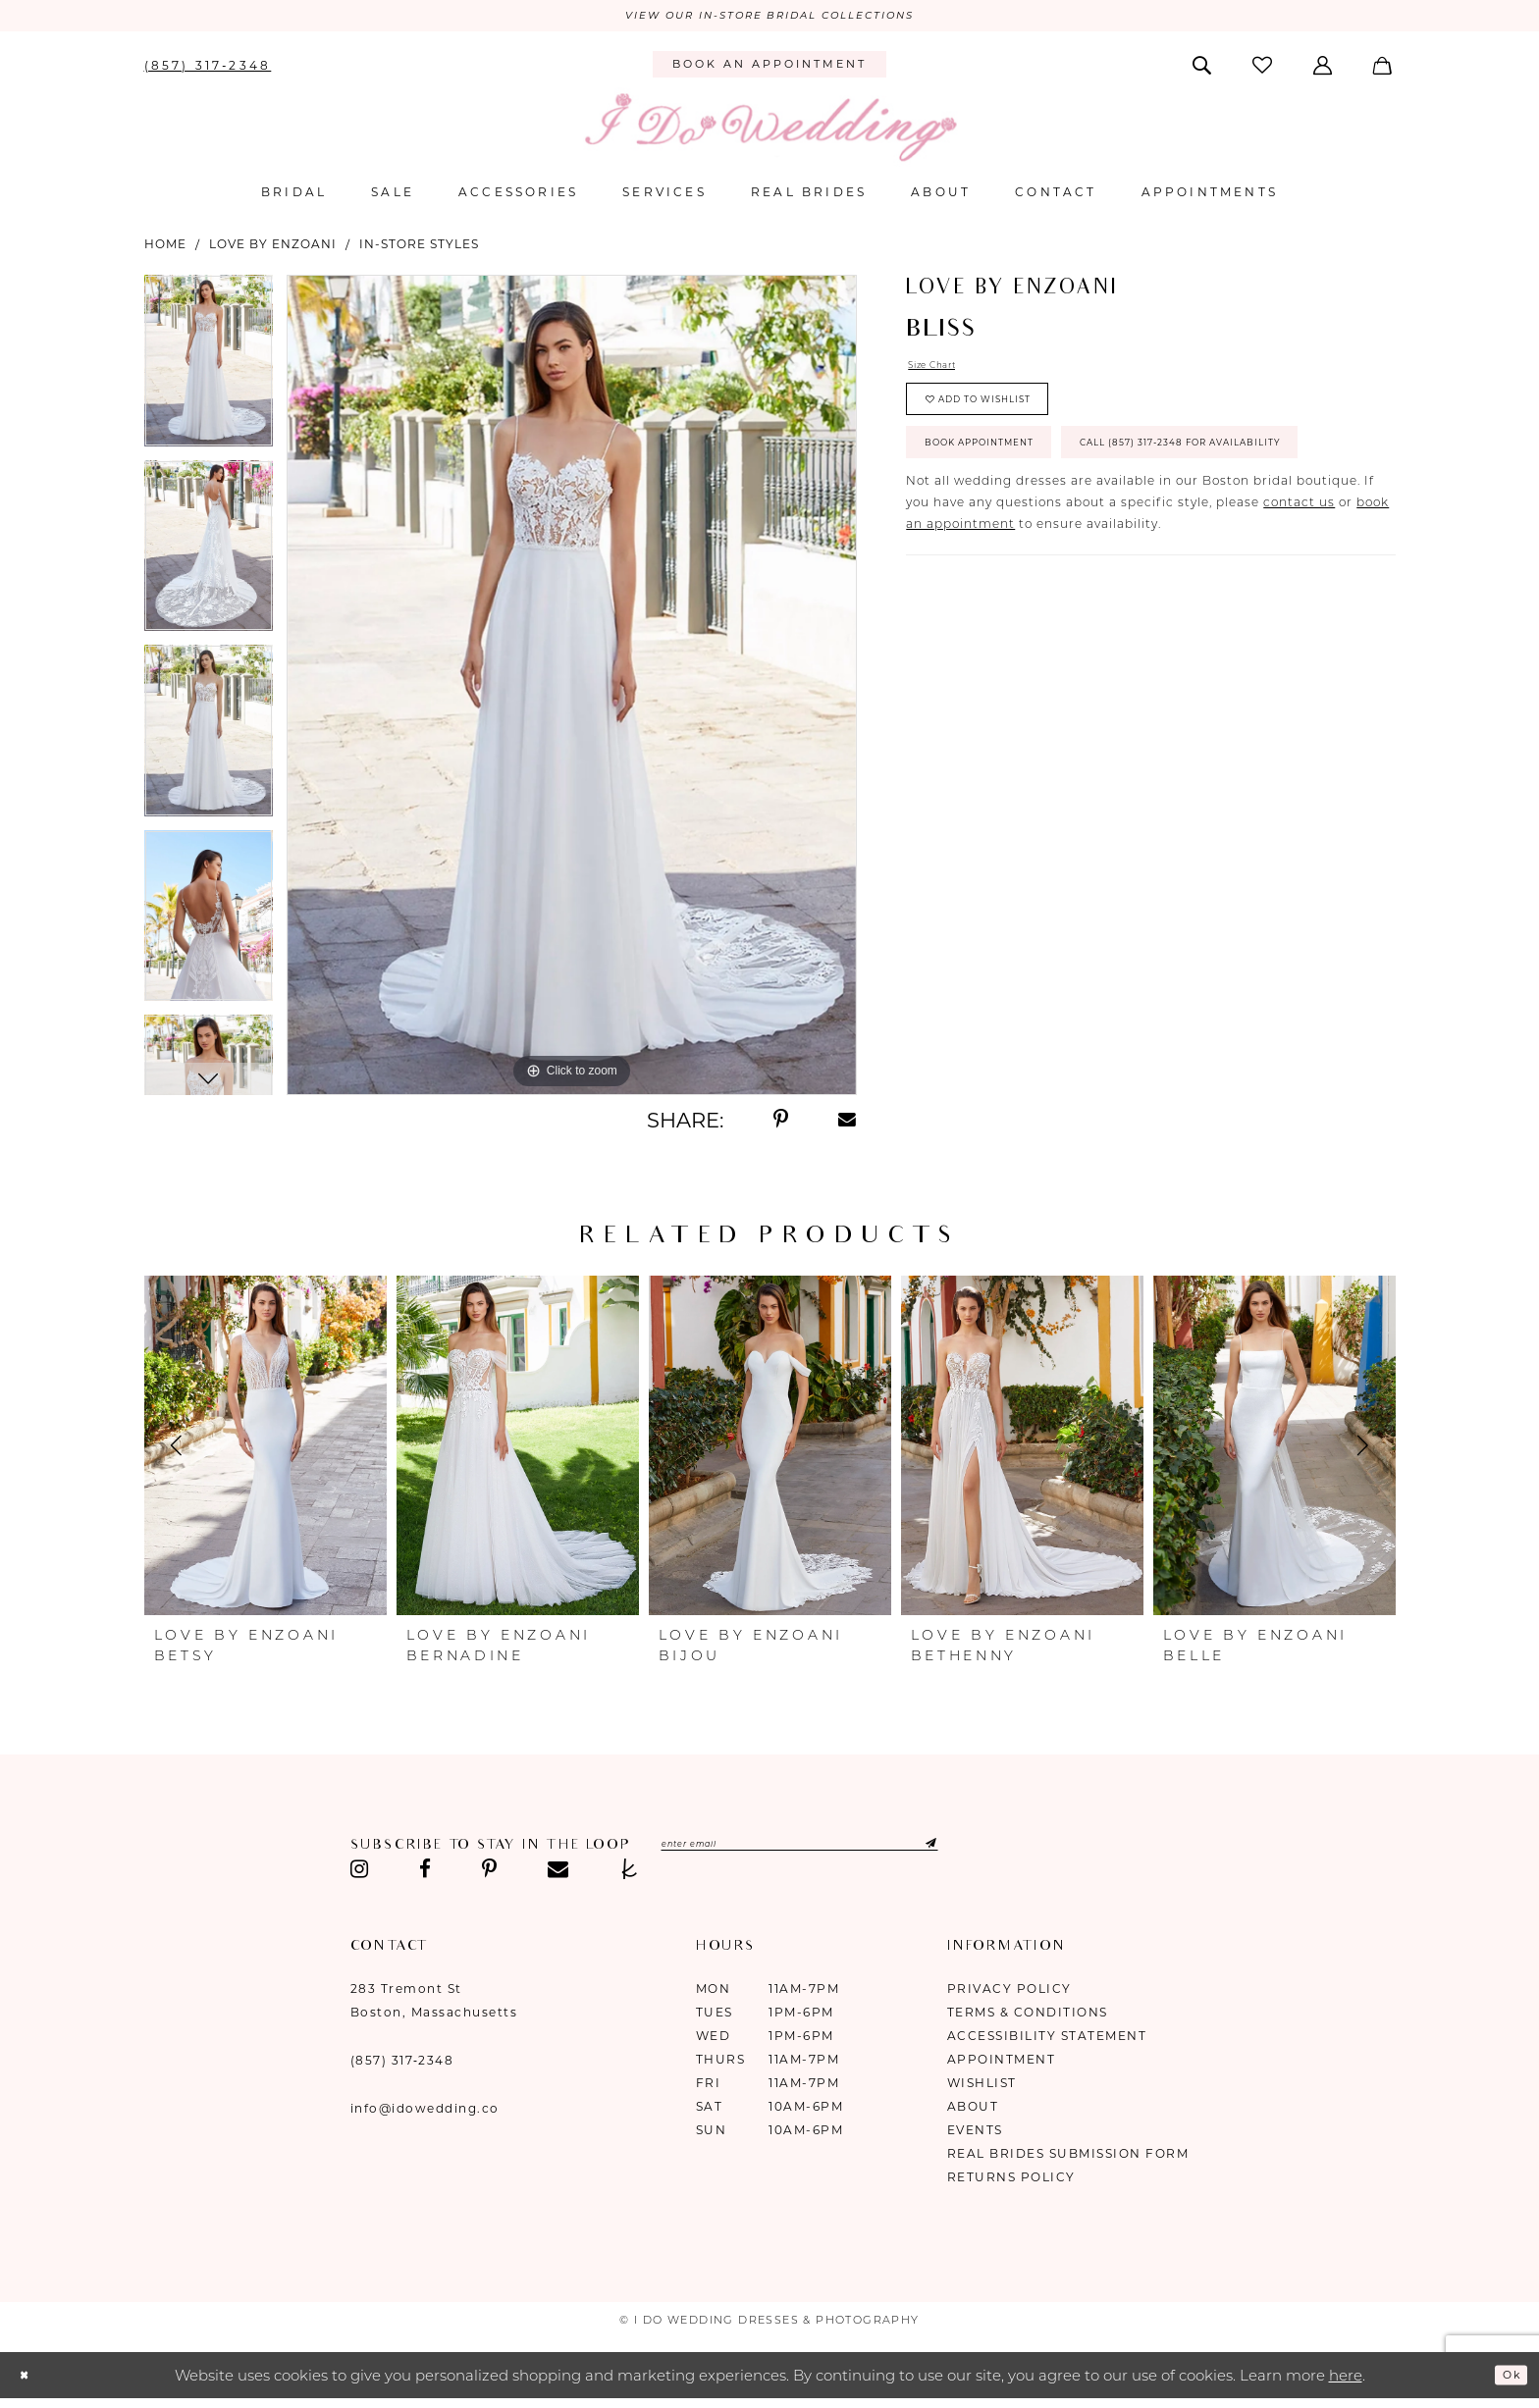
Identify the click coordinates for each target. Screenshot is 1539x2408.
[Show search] (1203, 68)
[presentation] (265, 1450)
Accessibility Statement (1047, 2040)
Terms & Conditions (1027, 2017)
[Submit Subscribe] (1019, 1851)
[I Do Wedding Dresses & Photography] (769, 132)
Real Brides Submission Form (1068, 2158)
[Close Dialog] (29, 2380)
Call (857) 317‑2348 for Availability (1072, 538)
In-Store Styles (419, 248)
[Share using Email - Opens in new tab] (848, 1124)
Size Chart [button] (943, 373)
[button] (1324, 68)
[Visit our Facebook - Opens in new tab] (425, 1874)
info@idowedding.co (425, 2113)
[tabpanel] (208, 372)
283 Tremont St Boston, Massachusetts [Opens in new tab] (434, 2005)
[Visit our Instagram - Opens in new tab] (360, 1874)
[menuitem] (208, 68)
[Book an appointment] (769, 69)
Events (975, 2134)
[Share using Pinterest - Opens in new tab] (780, 1124)
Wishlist (982, 2087)
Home (165, 248)
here (1345, 2380)
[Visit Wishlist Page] (1263, 69)
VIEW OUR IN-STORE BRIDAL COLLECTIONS (769, 18)
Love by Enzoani (273, 248)
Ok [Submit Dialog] (1505, 2379)
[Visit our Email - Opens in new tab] (558, 1874)
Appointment (1001, 2064)
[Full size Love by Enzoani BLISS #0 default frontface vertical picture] (572, 690)
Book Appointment (1008, 479)
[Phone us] (208, 68)
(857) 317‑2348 (402, 2065)
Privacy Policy (1009, 1993)
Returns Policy (1011, 2181)
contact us (1299, 603)
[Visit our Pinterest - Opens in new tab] (489, 1874)
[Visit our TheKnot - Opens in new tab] (629, 1874)
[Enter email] (853, 1851)
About (973, 2111)
